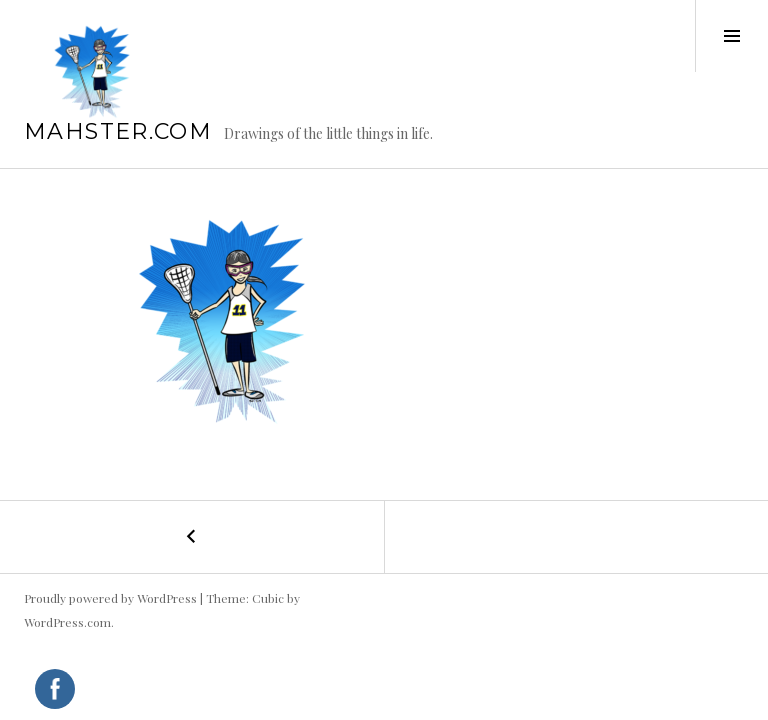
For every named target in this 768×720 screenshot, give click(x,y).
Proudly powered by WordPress (110, 598)
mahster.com (118, 131)
